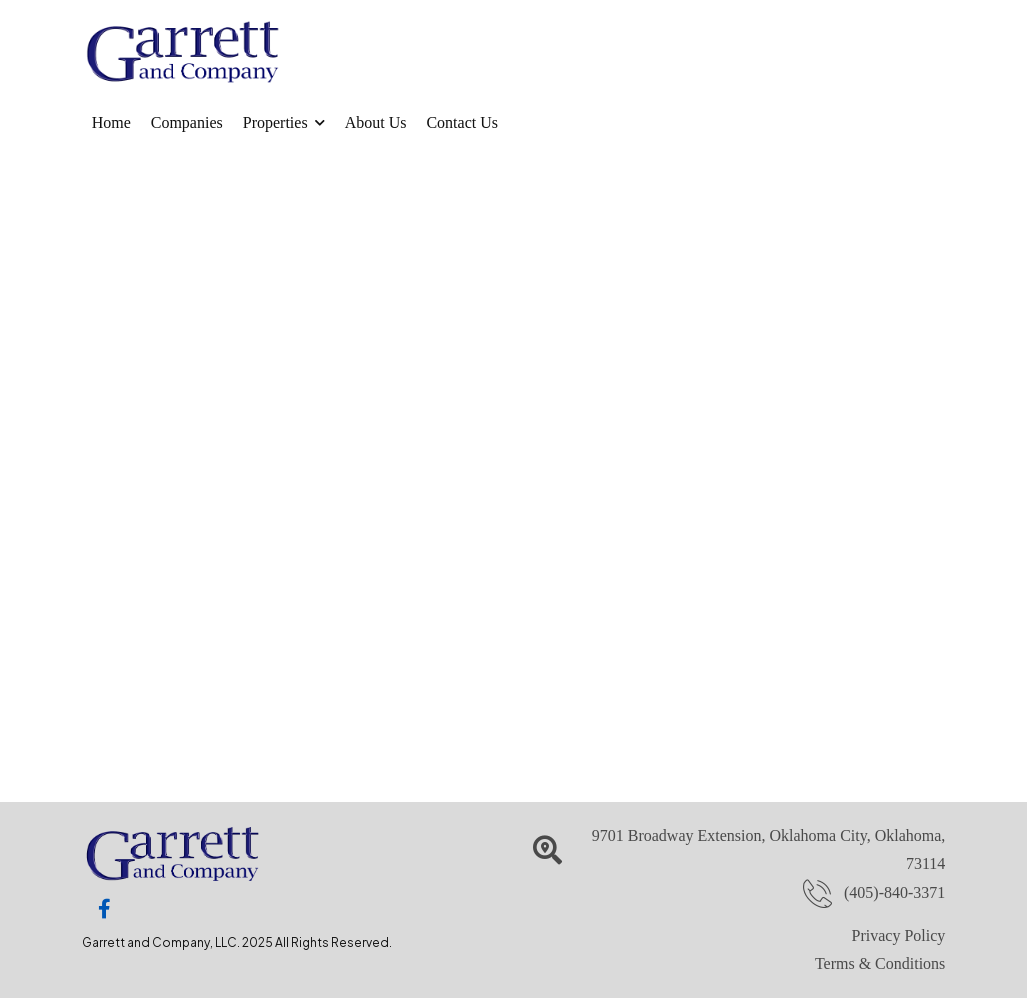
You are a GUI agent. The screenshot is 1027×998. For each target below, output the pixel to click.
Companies (187, 122)
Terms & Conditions (880, 963)
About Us (376, 122)
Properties (275, 122)
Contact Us (462, 122)
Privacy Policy (899, 935)
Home (111, 122)
